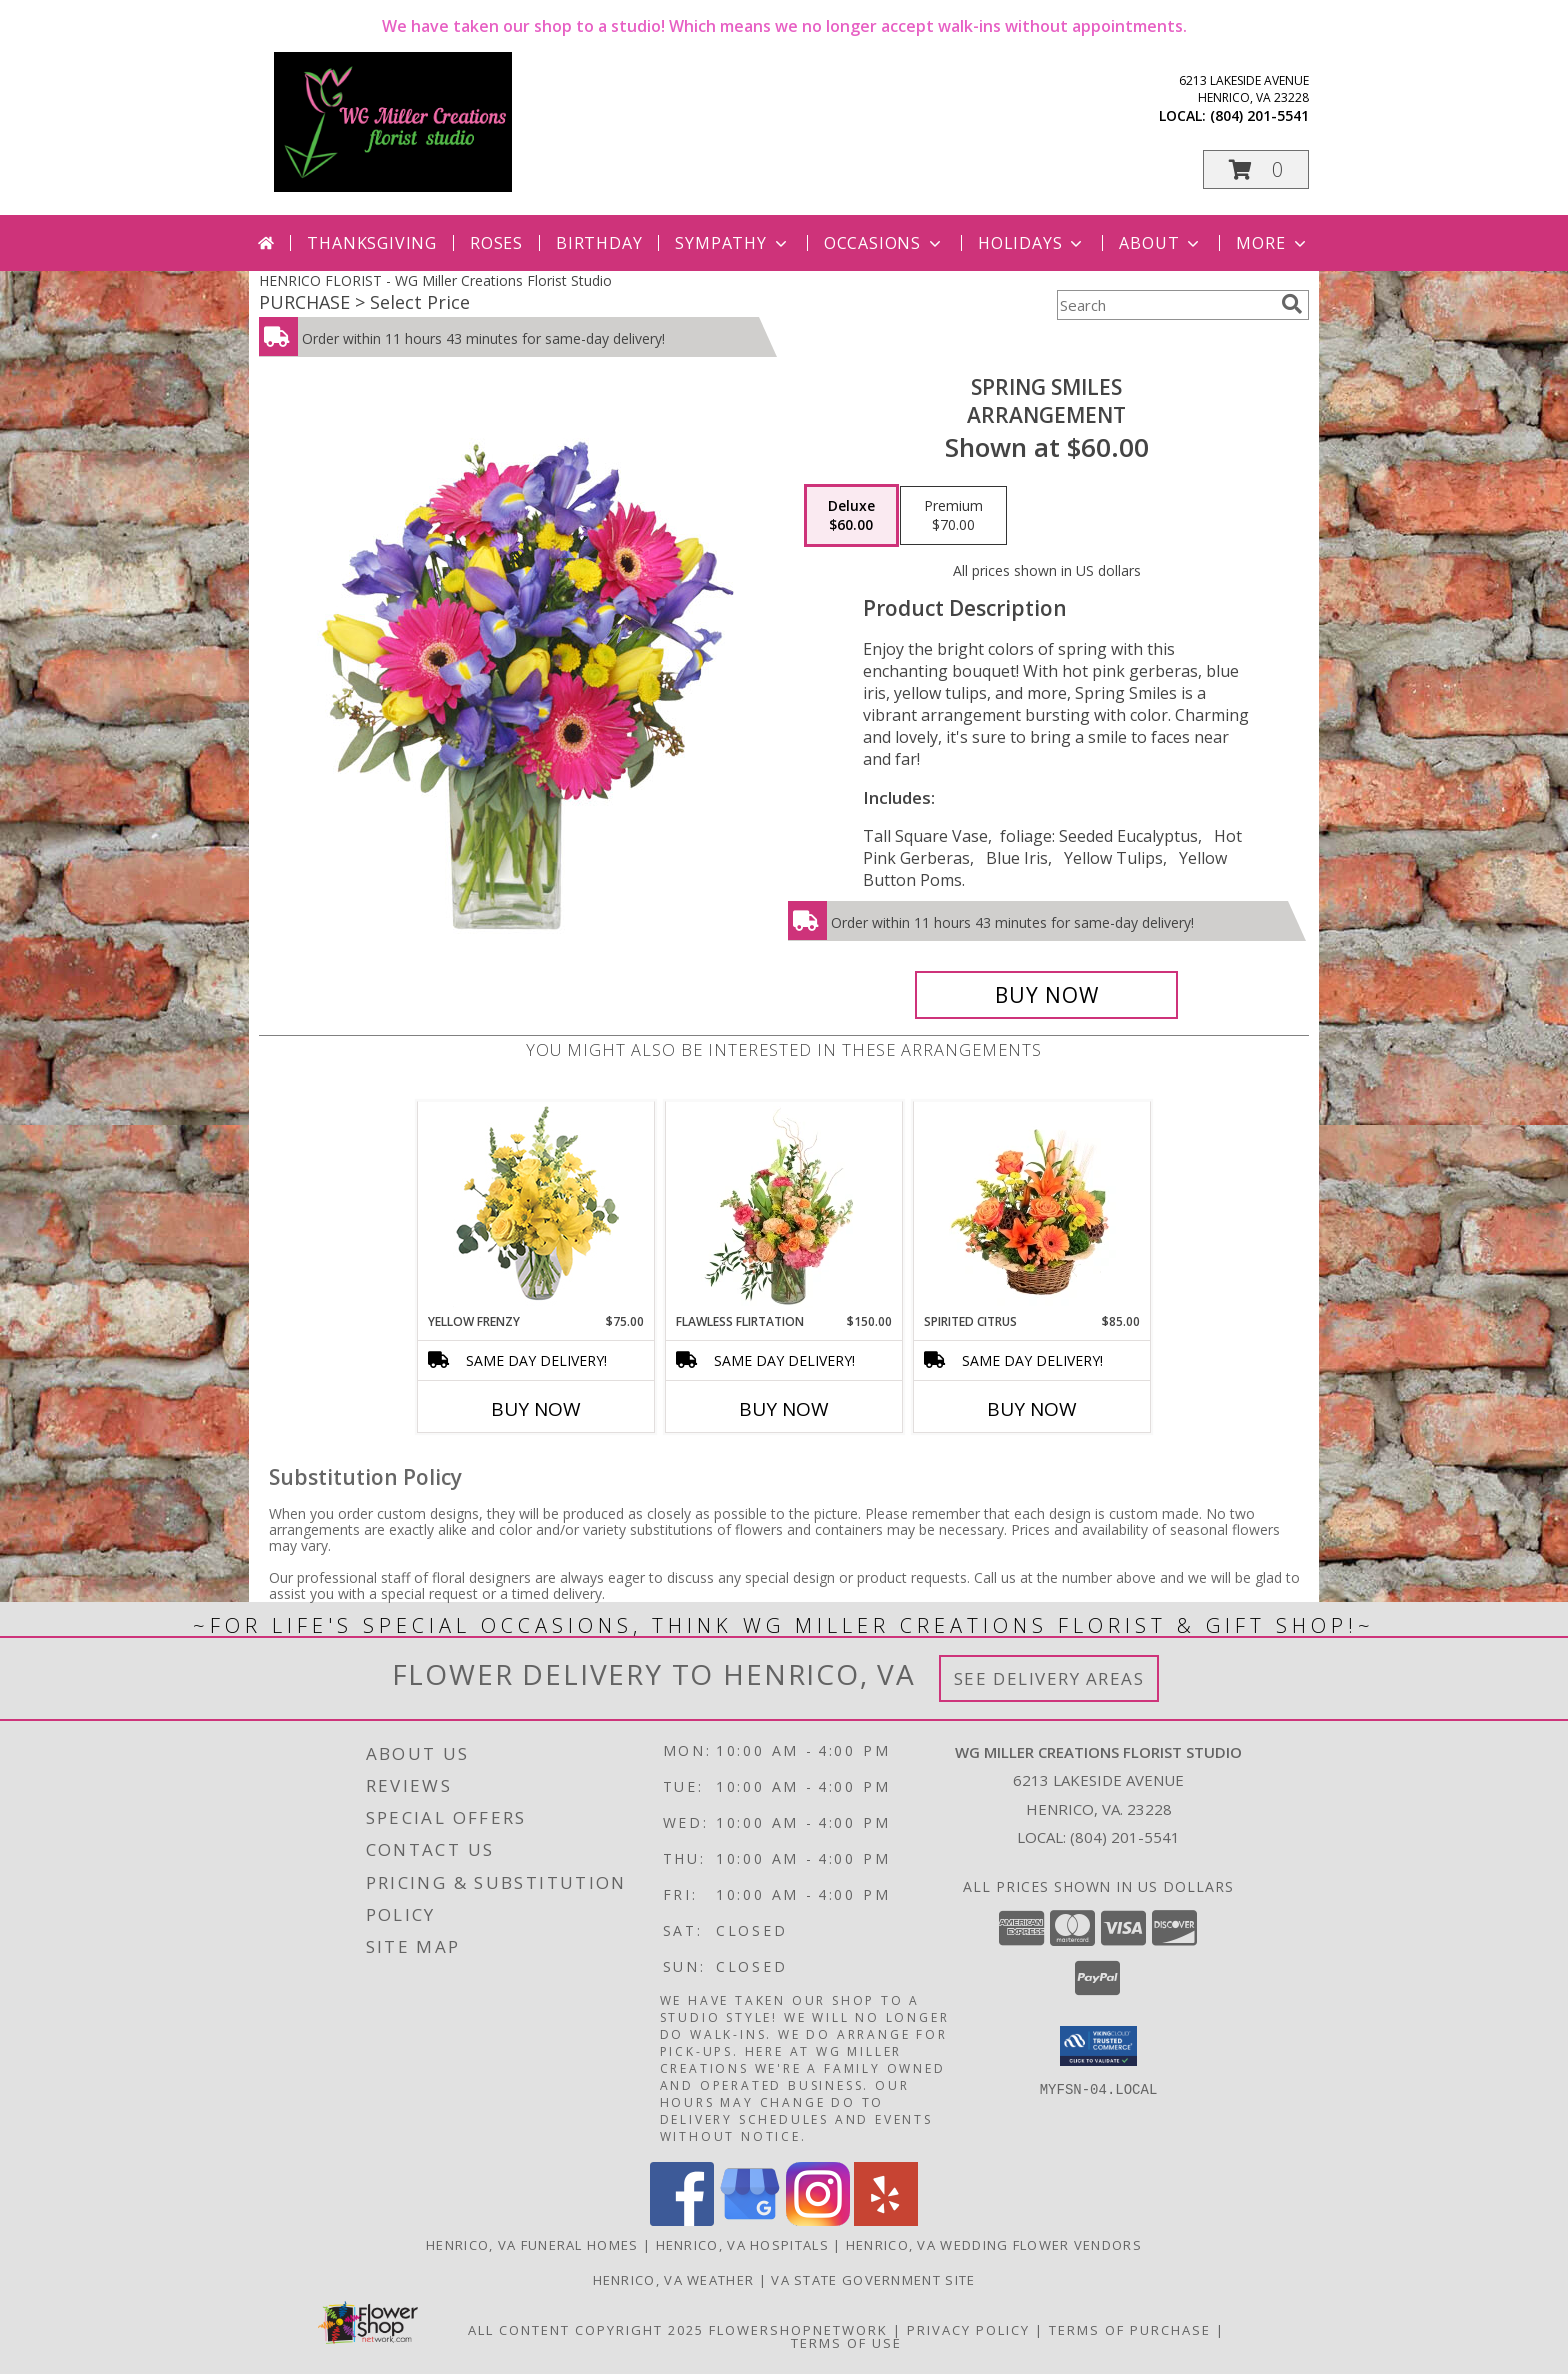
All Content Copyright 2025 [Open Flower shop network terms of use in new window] (586, 2330)
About (1161, 243)
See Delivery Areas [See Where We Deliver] (1049, 1678)
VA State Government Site (873, 2280)
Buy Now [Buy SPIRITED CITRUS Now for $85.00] (1032, 1409)
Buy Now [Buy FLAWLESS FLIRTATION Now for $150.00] (784, 1409)
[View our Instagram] (818, 2220)
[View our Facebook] (682, 2220)
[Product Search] (1165, 305)
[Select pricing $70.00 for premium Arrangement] (953, 516)
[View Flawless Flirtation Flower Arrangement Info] (784, 1207)
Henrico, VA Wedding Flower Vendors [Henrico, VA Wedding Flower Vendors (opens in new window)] (994, 2245)
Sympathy (732, 243)
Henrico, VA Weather (674, 2280)
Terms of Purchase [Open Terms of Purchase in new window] (1130, 2330)
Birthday (599, 243)
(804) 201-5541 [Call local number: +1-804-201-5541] (1259, 115)
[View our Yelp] (886, 2220)
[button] (1256, 169)
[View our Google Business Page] (750, 2220)
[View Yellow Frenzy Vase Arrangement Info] (536, 1207)
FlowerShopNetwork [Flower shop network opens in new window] (798, 2330)
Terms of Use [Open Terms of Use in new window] (846, 2343)
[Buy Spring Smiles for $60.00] (1046, 995)
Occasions (884, 243)
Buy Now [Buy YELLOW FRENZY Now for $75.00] (536, 1409)
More (1272, 243)
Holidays (1032, 243)
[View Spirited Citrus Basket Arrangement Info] (1032, 1207)
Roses (496, 243)
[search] (1292, 304)
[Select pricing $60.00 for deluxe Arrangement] (851, 516)
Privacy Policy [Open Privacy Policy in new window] (968, 2330)
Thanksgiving (372, 243)
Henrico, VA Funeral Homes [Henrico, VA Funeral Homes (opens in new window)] (532, 2245)
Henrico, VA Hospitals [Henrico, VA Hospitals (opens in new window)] (742, 2245)
